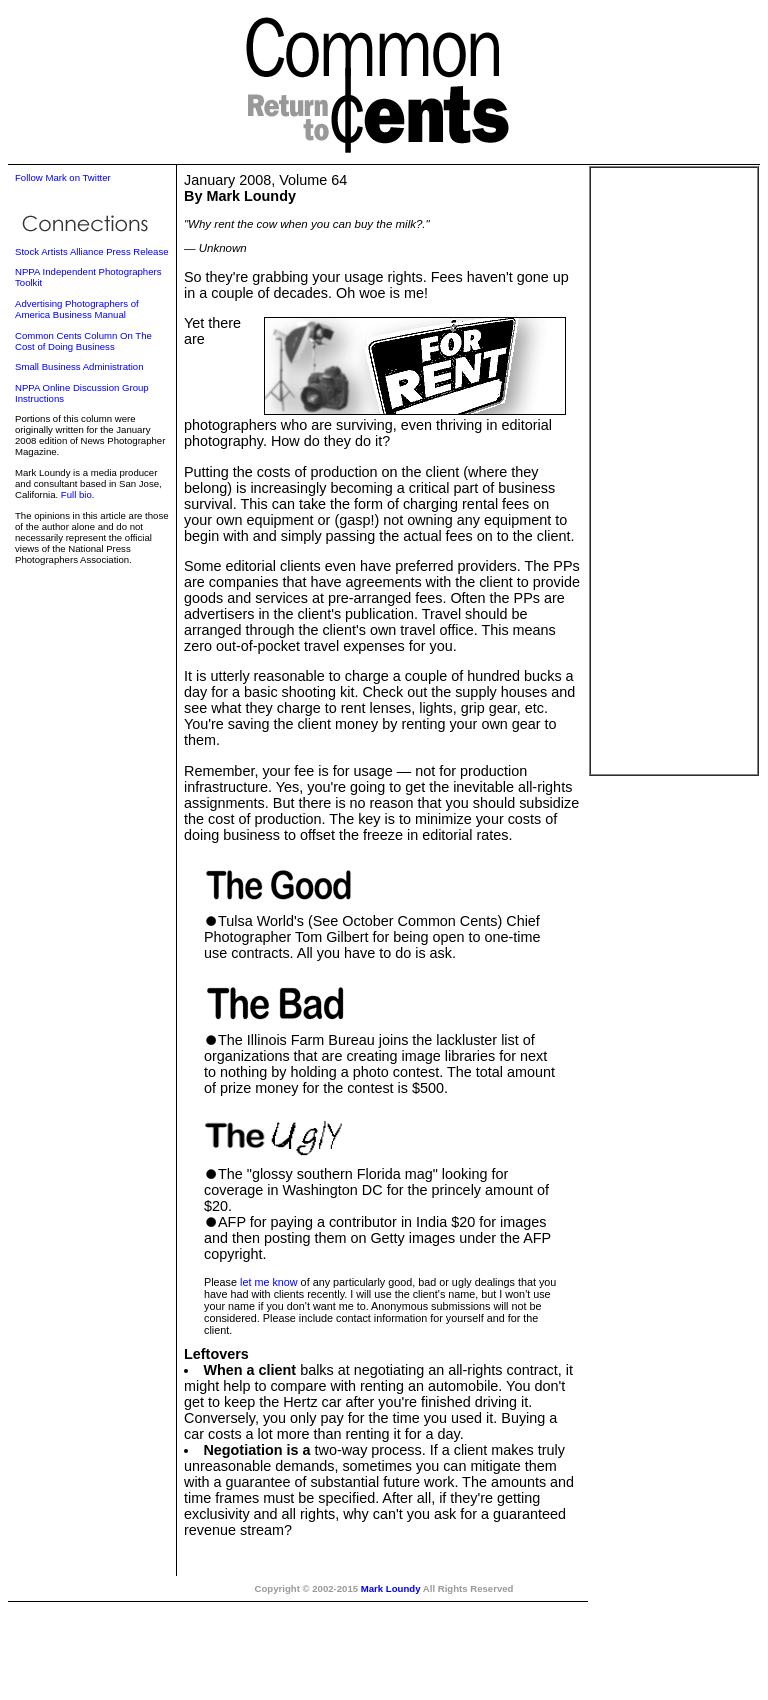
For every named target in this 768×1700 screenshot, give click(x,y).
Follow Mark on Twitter (63, 177)
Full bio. (78, 494)
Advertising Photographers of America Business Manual (77, 309)
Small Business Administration (79, 366)
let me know (269, 1282)
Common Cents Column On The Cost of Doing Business (83, 341)
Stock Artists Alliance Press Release (92, 251)
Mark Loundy (391, 1588)
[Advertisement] (674, 471)
